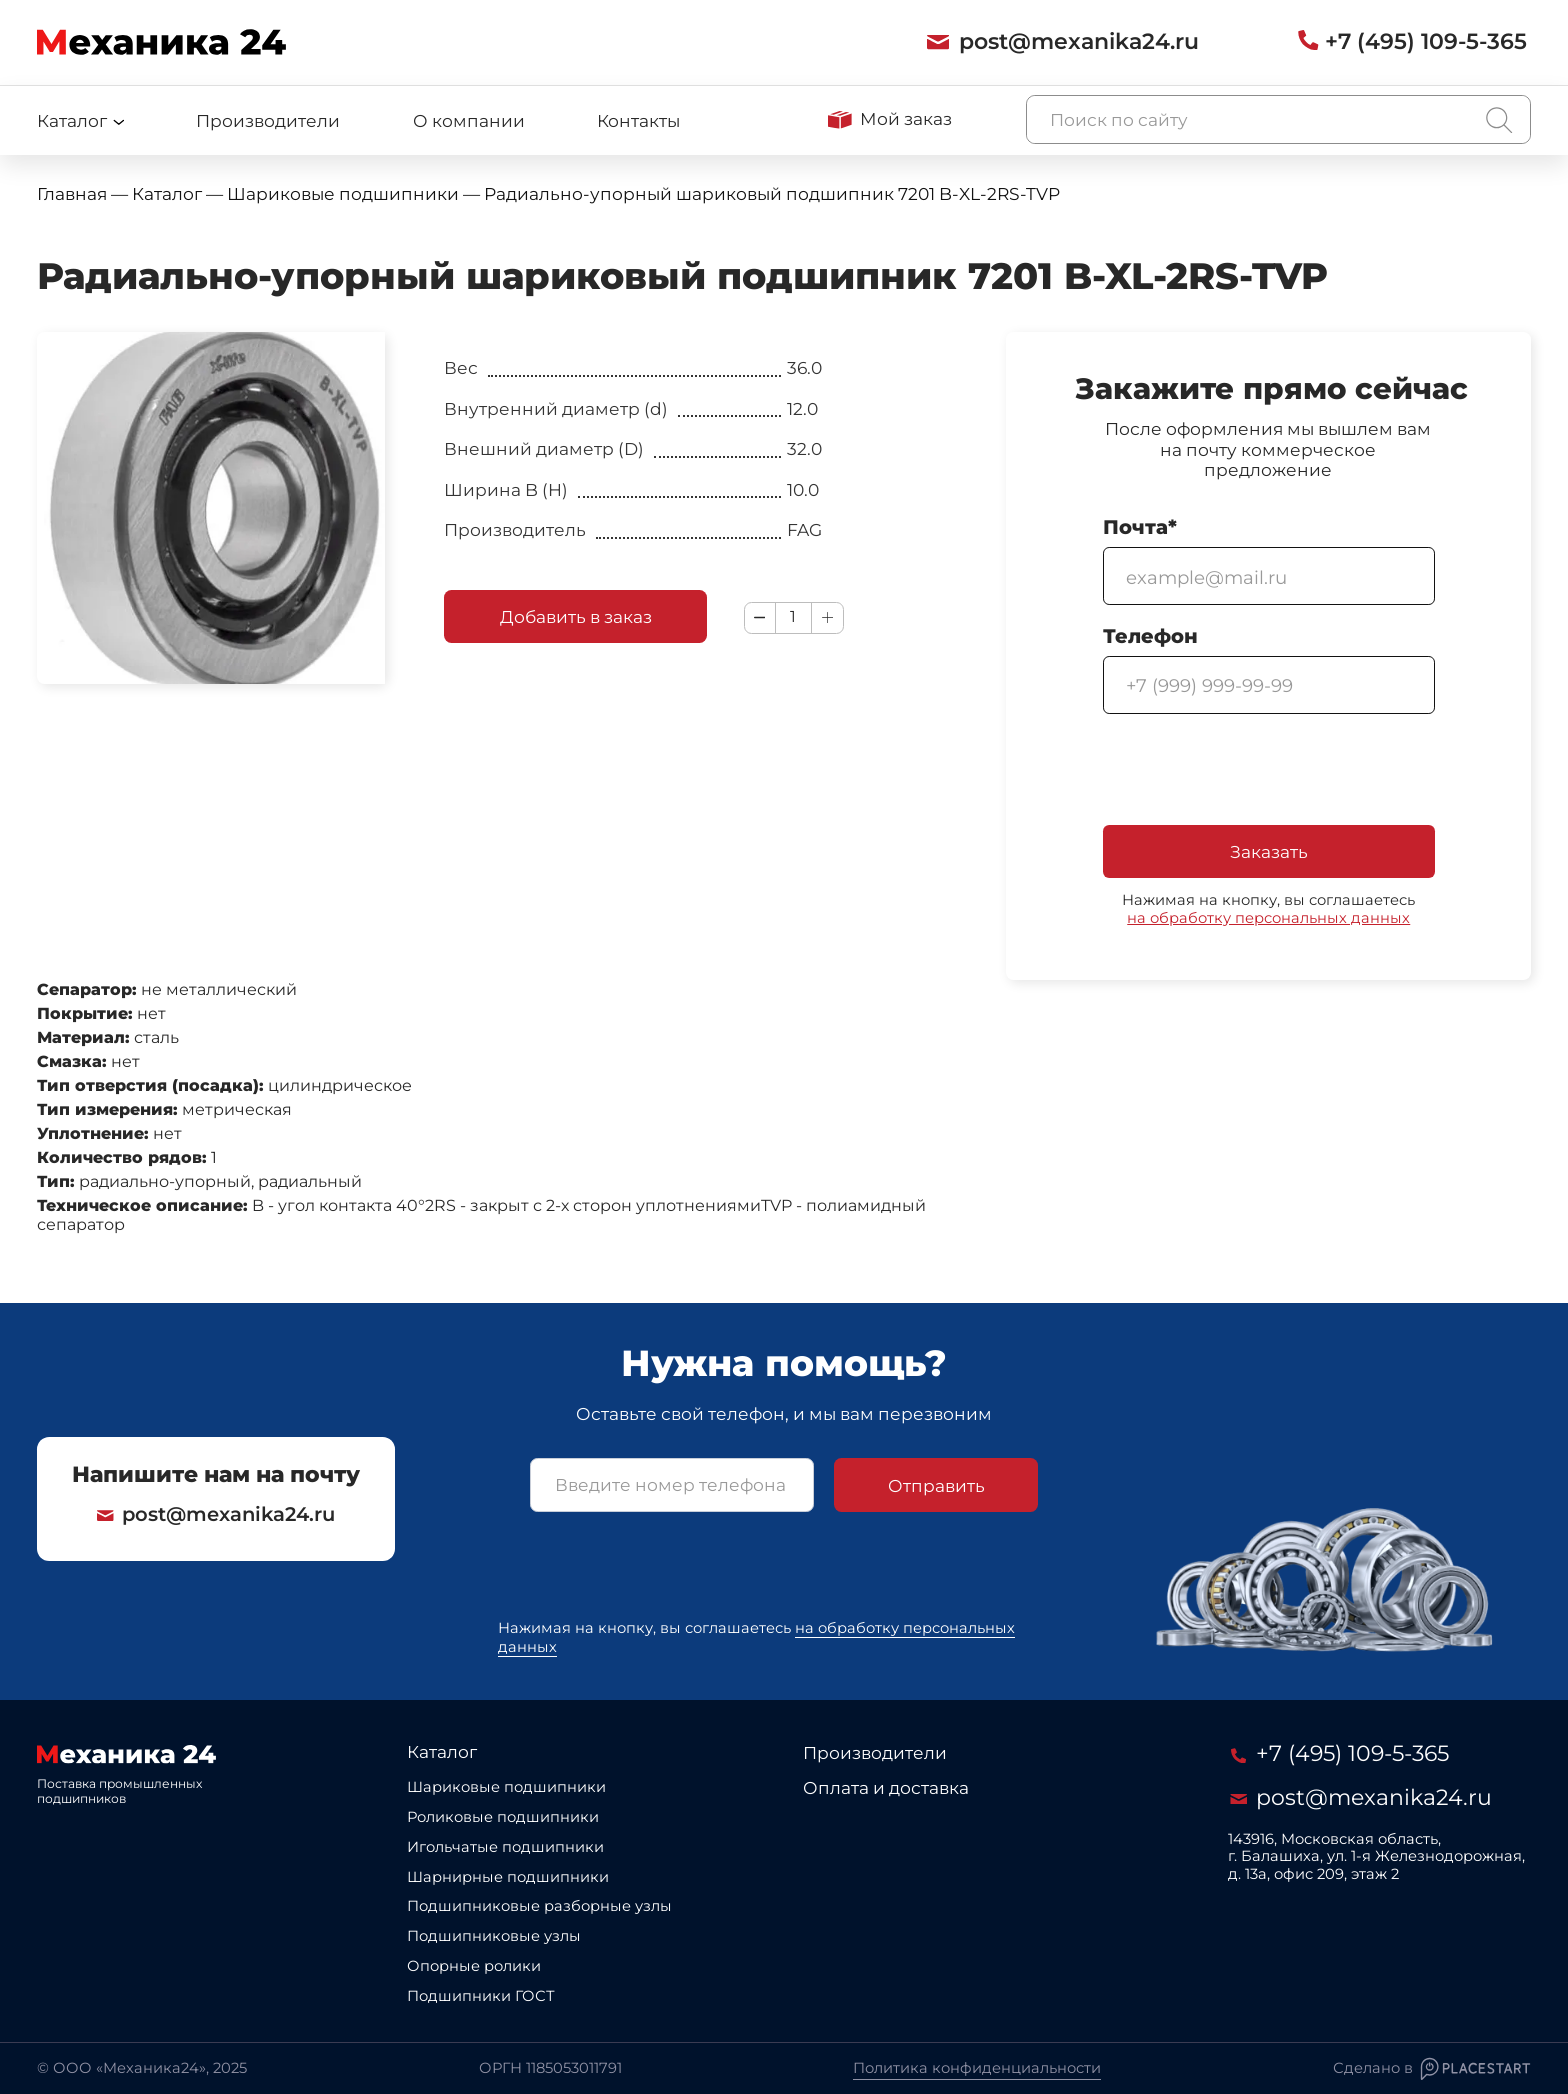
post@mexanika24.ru (216, 1514)
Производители (268, 120)
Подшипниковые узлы (494, 1936)
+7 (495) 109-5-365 (1340, 1753)
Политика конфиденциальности (977, 2068)
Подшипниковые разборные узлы (539, 1906)
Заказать (1269, 851)
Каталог (442, 1751)
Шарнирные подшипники (508, 1877)
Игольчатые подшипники (505, 1847)
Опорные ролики (474, 1966)
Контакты (638, 120)
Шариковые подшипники (506, 1787)
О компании (469, 120)
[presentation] (1255, 772)
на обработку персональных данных (1268, 918)
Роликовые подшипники (503, 1817)
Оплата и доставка (886, 1787)
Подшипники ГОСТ (481, 1996)
